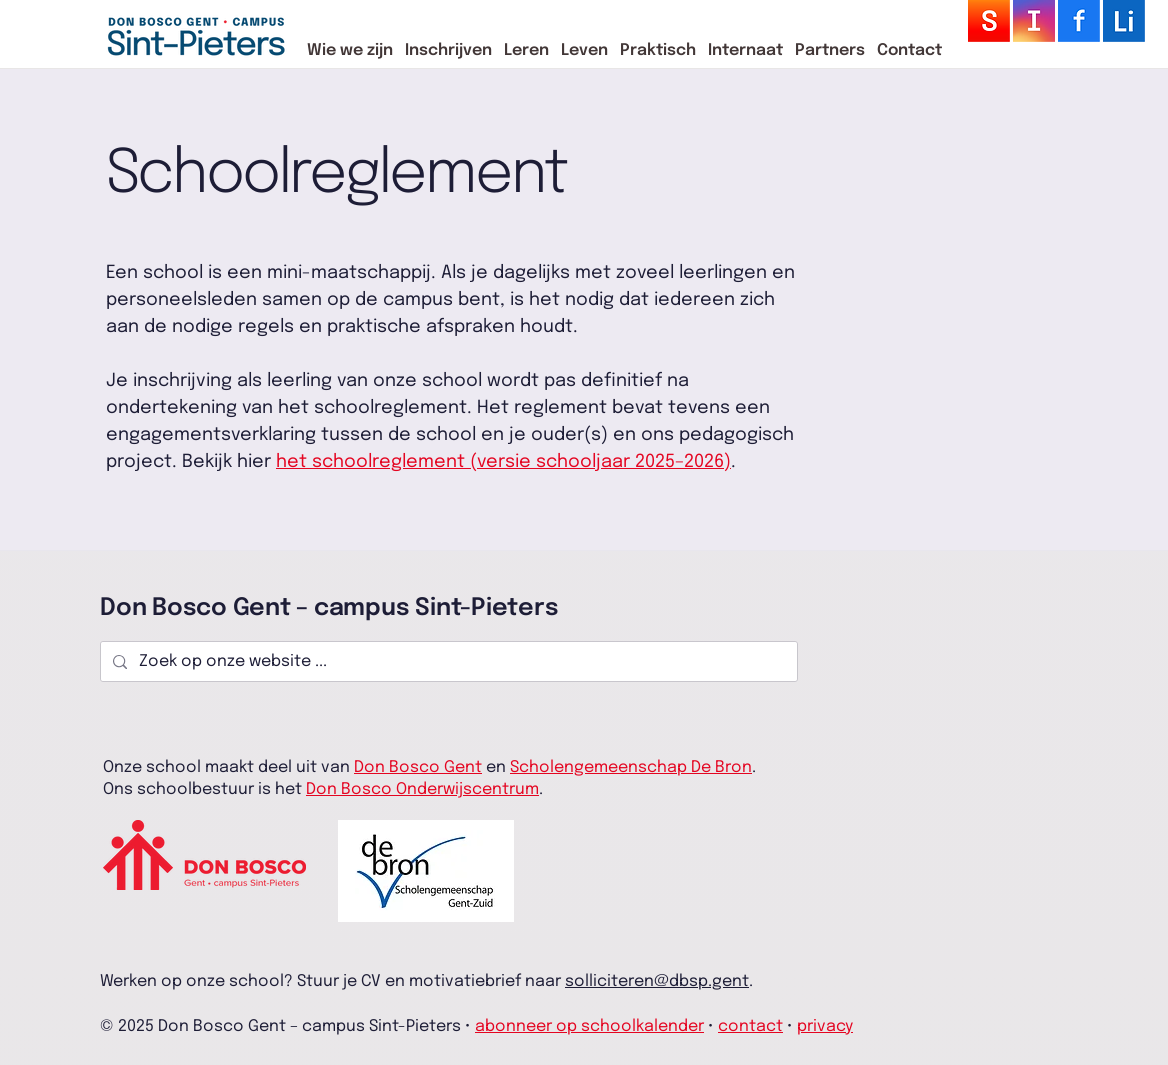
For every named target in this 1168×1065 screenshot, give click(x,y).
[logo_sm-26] (1079, 21)
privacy (825, 1026)
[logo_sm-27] (1034, 21)
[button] (350, 50)
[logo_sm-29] (1124, 21)
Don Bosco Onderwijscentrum (422, 789)
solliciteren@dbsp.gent (657, 981)
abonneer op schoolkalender (589, 1026)
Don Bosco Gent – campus (257, 608)
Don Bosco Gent (418, 767)
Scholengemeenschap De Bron (631, 767)
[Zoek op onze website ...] (447, 662)
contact (750, 1026)
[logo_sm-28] (989, 21)
